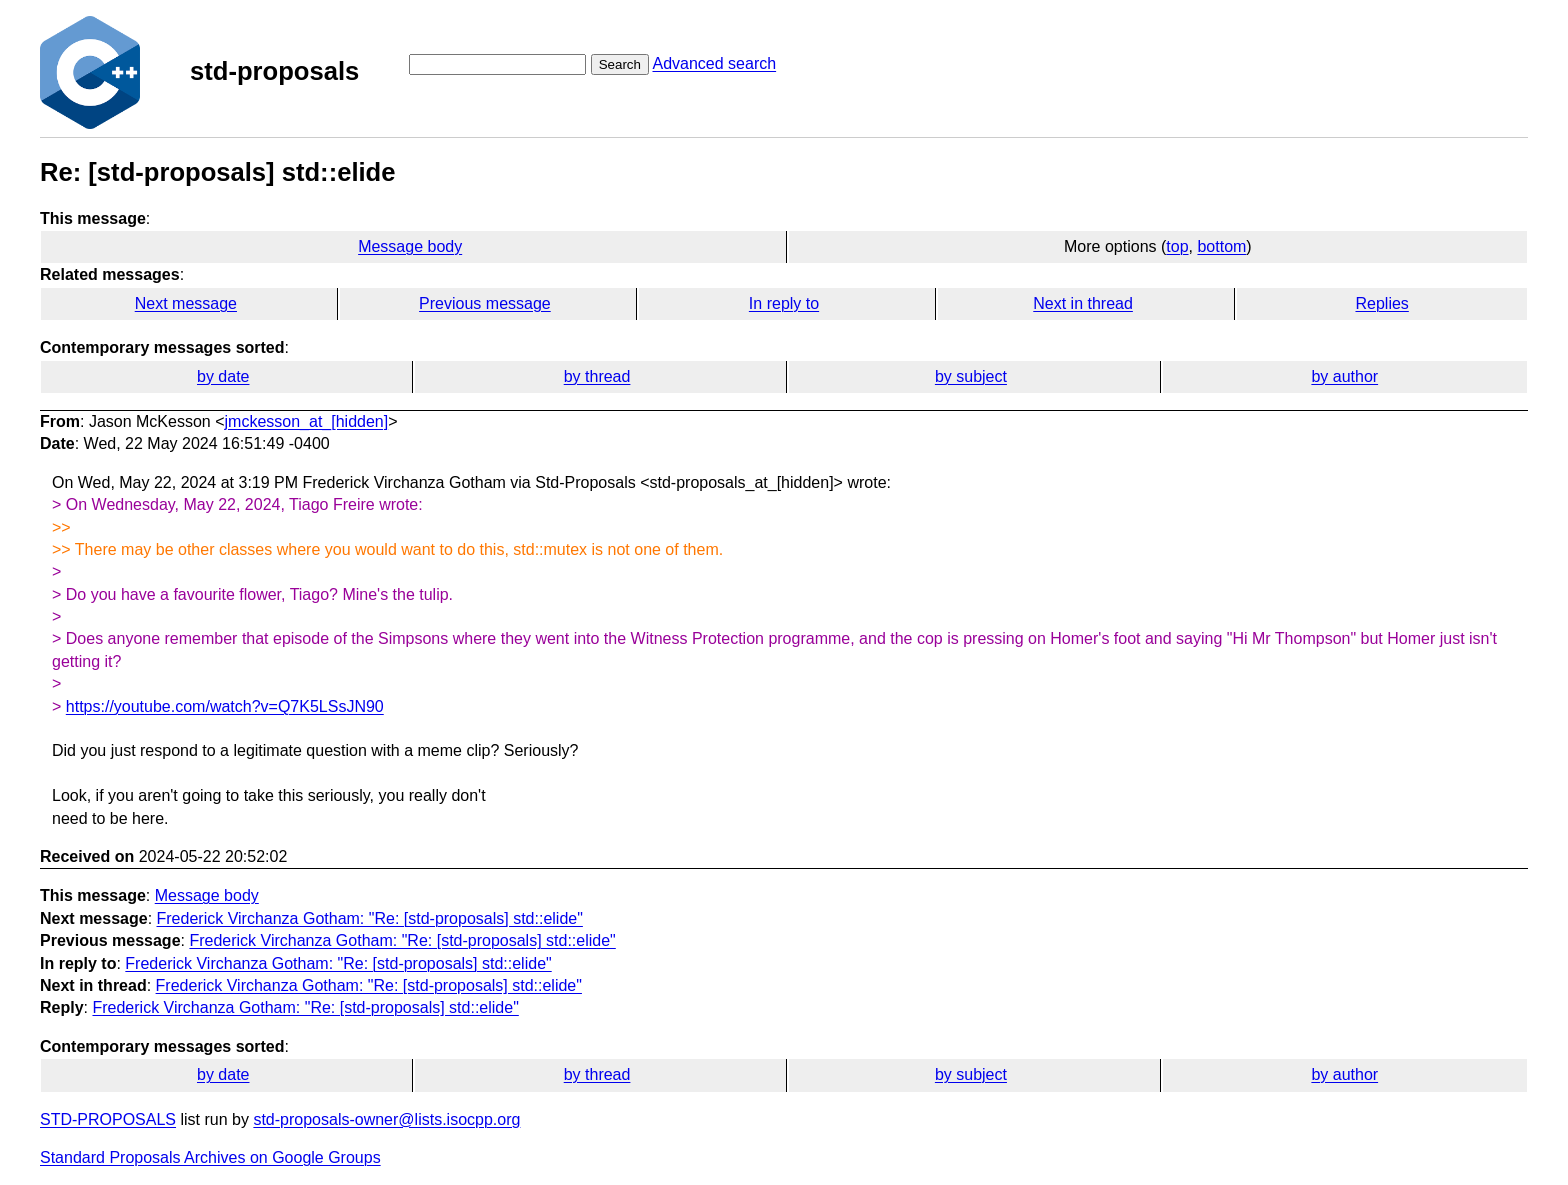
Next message (186, 303)
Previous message (485, 303)
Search (620, 64)
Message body (410, 246)
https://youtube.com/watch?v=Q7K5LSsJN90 (225, 706)
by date (223, 376)
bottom (1221, 246)
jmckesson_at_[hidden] (307, 421)
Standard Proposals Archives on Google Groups (210, 1157)
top (1177, 246)
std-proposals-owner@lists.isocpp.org (386, 1119)
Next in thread (1083, 303)
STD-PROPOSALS (108, 1119)
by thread (597, 376)
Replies (1381, 303)
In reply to (784, 303)
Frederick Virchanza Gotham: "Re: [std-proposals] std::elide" (370, 918)
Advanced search (714, 63)
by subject (971, 376)
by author (1344, 376)
